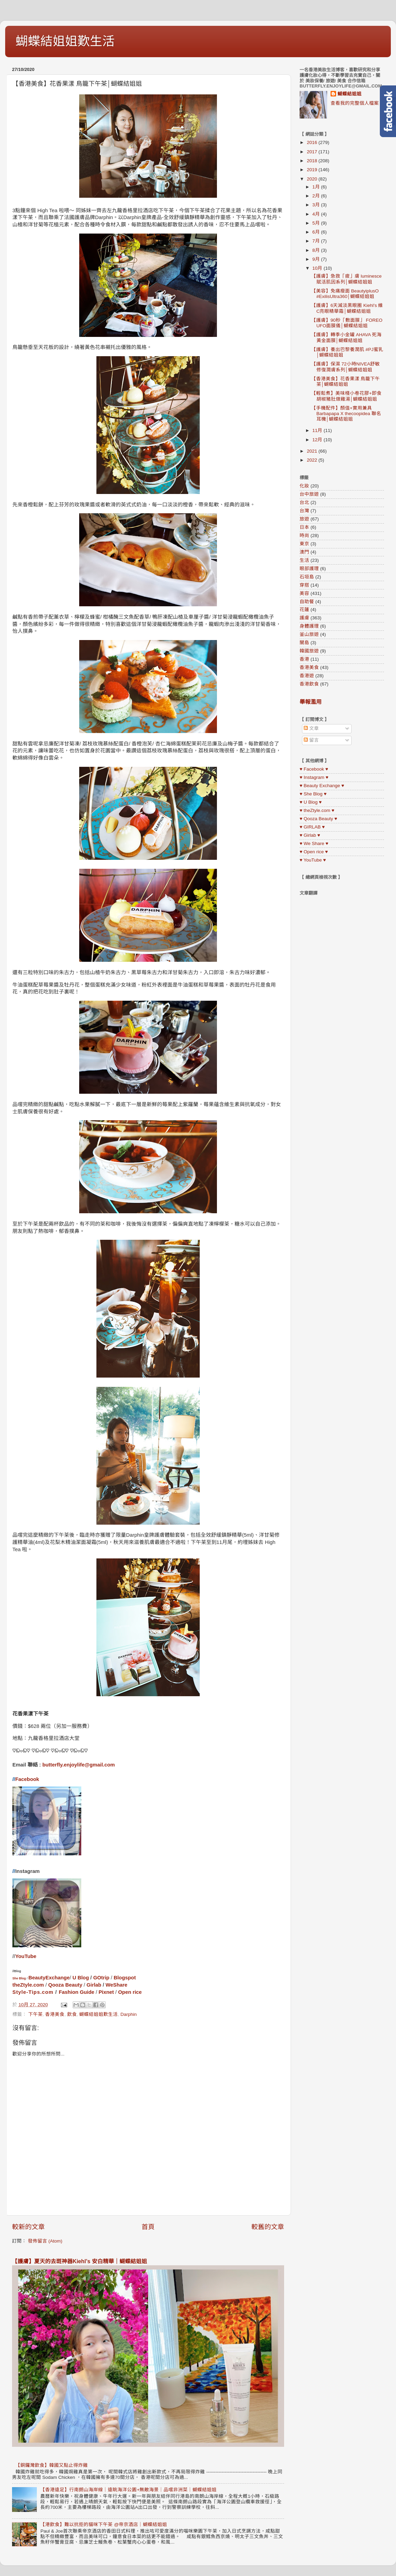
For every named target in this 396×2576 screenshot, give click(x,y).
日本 (304, 527)
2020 (313, 179)
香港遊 (307, 675)
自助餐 (307, 601)
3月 (316, 204)
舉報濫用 (311, 702)
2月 (316, 195)
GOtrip (101, 1977)
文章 (311, 728)
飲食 (72, 2014)
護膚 (304, 617)
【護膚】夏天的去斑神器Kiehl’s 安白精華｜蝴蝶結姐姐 (79, 2261)
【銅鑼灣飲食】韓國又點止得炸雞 (51, 2465)
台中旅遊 (309, 494)
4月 (316, 214)
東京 (304, 543)
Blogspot (125, 1977)
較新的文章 (28, 2226)
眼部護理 (309, 568)
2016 (313, 142)
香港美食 (54, 2014)
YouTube (25, 1956)
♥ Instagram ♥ (314, 777)
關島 (304, 642)
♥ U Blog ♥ (311, 802)
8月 (316, 250)
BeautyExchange (49, 1977)
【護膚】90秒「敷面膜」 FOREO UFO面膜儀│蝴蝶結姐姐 (347, 323)
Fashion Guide (76, 1992)
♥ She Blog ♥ (313, 793)
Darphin (129, 2014)
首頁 (148, 2226)
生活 (304, 560)
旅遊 (304, 519)
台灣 (304, 510)
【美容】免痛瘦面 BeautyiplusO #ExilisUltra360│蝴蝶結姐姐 (345, 293)
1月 (316, 186)
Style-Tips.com (32, 1992)
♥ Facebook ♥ (314, 769)
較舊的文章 (267, 2226)
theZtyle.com (28, 1985)
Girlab (93, 1985)
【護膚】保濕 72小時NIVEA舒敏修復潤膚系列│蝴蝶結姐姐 (345, 366)
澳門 (304, 552)
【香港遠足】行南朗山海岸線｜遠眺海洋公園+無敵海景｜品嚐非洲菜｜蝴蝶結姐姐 (128, 2489)
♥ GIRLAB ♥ (312, 827)
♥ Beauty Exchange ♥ (322, 785)
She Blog (19, 1978)
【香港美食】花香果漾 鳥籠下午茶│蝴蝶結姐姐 (345, 381)
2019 (313, 169)
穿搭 (304, 585)
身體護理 (309, 626)
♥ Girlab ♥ (310, 835)
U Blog (80, 1977)
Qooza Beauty (65, 1985)
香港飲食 (309, 684)
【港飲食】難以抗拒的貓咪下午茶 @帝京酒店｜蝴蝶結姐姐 (103, 2524)
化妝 (304, 485)
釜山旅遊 (309, 634)
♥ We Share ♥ (314, 843)
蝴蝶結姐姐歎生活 (65, 41)
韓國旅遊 (309, 650)
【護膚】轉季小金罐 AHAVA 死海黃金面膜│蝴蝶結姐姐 (346, 337)
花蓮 (304, 609)
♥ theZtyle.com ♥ (317, 810)
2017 (313, 151)
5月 (316, 223)
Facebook (27, 1779)
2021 (313, 451)
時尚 (304, 535)
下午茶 (35, 2014)
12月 (318, 439)
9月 (316, 259)
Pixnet (106, 1992)
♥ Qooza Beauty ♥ (318, 818)
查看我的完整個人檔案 (355, 103)
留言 (311, 740)
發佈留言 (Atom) (45, 2241)
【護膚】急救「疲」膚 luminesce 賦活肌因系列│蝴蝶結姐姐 (346, 279)
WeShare (116, 1985)
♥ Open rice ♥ (314, 851)
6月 (316, 232)
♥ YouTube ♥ (313, 860)
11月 (318, 430)
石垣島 (307, 576)
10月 (318, 268)
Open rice (130, 1992)
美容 (304, 593)
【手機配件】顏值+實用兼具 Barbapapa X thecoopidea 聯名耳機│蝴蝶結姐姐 (346, 413)
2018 (313, 160)
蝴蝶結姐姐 (349, 93)
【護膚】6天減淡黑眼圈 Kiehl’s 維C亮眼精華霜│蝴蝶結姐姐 (347, 308)
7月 (316, 241)
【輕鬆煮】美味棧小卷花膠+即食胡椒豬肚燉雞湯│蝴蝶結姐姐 (346, 396)
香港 (304, 659)
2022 (313, 460)
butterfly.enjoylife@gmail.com (78, 1765)
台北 (304, 502)
